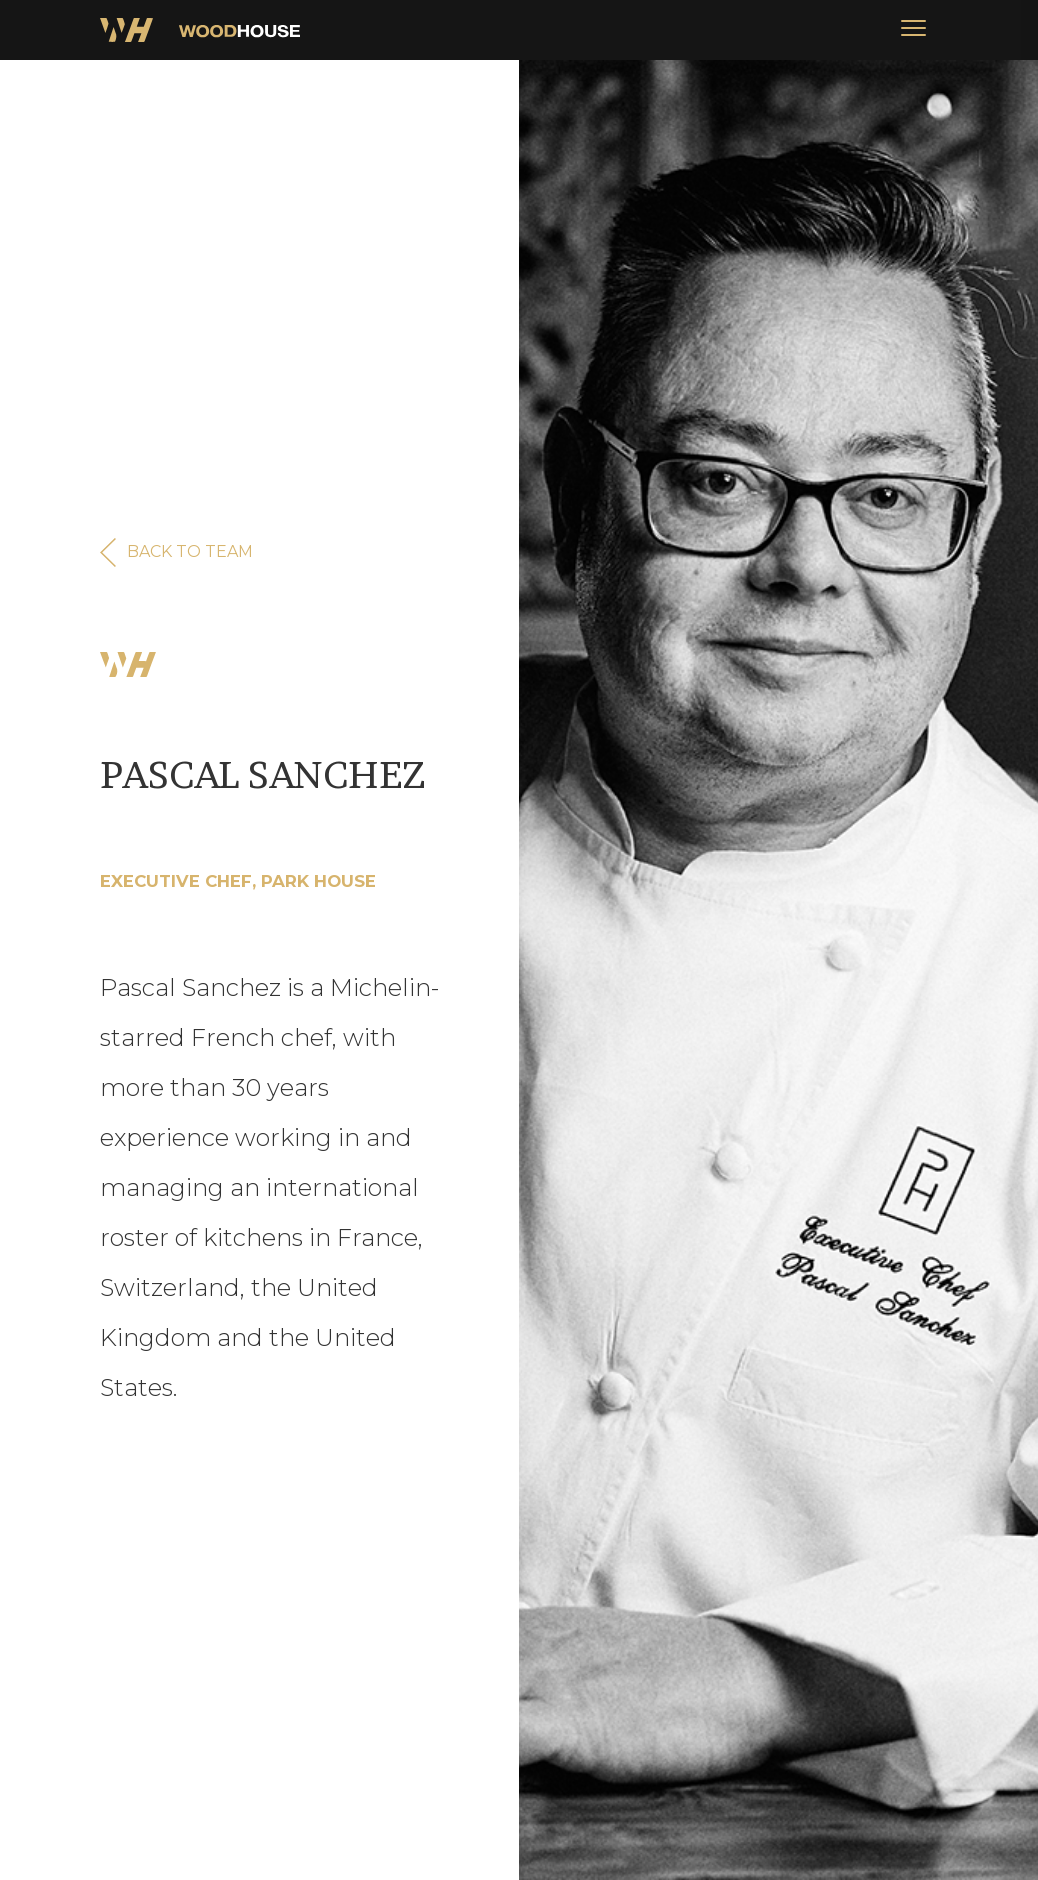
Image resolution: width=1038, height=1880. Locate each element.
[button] (913, 30)
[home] (200, 30)
